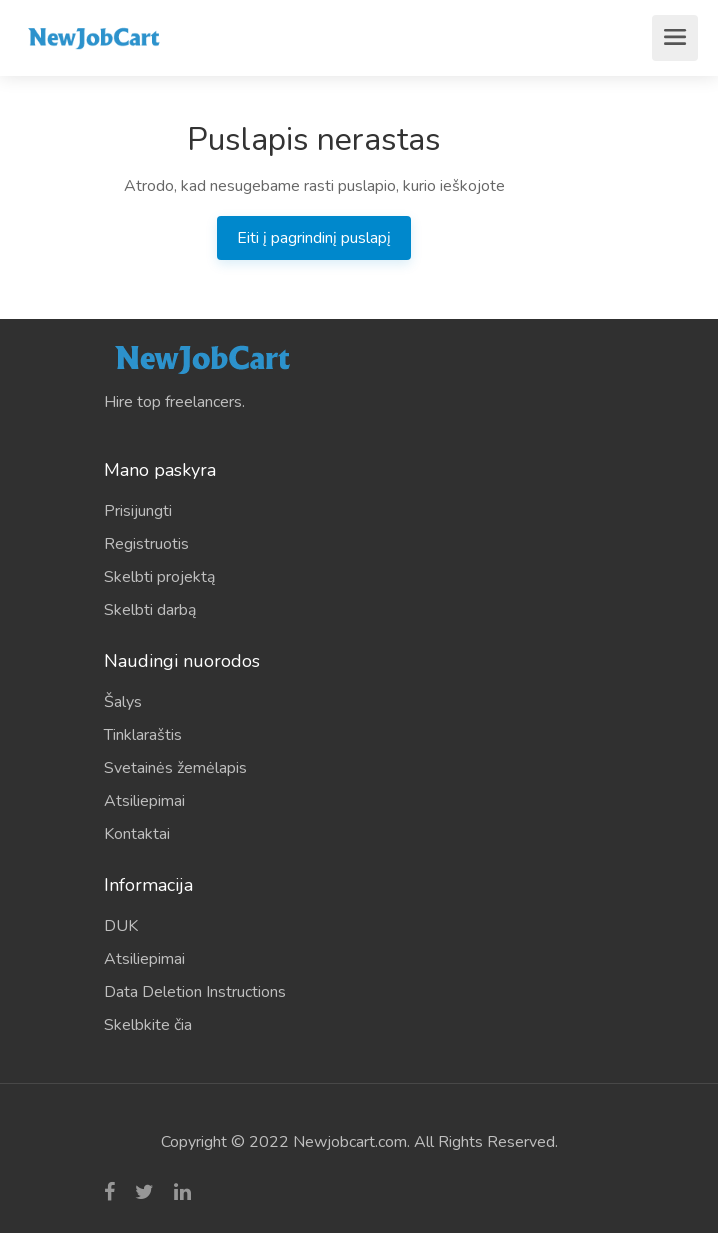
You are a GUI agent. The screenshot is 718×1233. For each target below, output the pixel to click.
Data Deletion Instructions (195, 992)
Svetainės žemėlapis (175, 768)
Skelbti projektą (159, 577)
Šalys (123, 702)
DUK (121, 926)
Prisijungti (138, 511)
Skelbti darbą (150, 610)
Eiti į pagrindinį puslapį (314, 238)
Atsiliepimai (144, 801)
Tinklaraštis (143, 735)
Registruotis (146, 544)
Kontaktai (137, 834)
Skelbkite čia (148, 1025)
